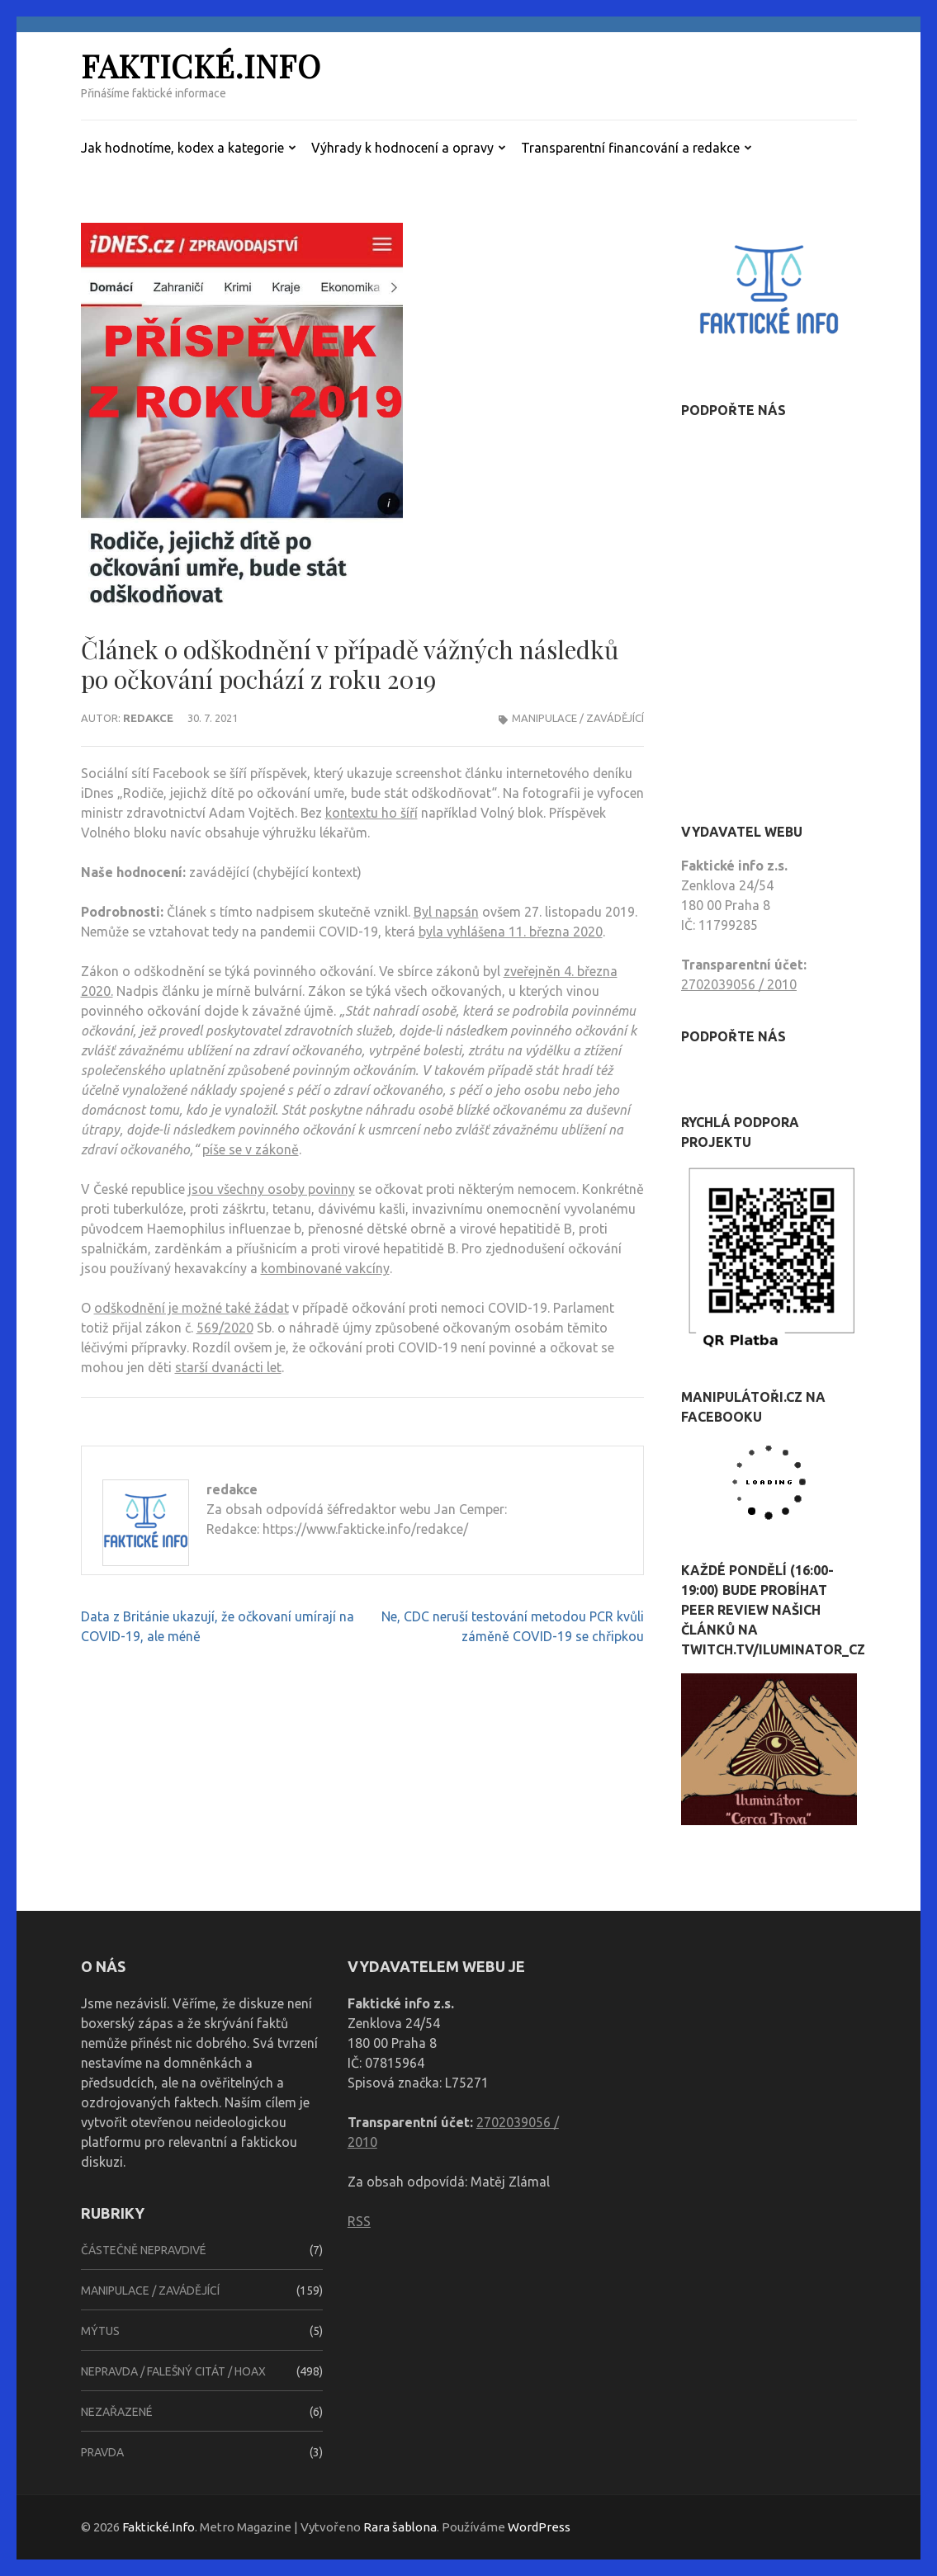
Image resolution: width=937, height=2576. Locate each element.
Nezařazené (117, 2411)
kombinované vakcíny (325, 1268)
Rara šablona (400, 2527)
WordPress (539, 2527)
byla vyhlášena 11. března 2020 (511, 931)
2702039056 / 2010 (739, 984)
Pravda (102, 2452)
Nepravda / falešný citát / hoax (173, 2371)
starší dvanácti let (228, 1367)
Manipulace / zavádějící (578, 718)
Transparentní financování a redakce (630, 147)
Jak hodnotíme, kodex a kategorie (182, 147)
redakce (148, 718)
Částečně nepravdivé (143, 2250)
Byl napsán (446, 911)
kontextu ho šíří (371, 812)
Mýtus (100, 2331)
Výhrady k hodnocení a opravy (402, 147)
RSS (359, 2221)
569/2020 (224, 1327)
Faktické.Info (201, 66)
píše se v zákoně (250, 1149)
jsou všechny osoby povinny (271, 1189)
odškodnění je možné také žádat (191, 1307)
